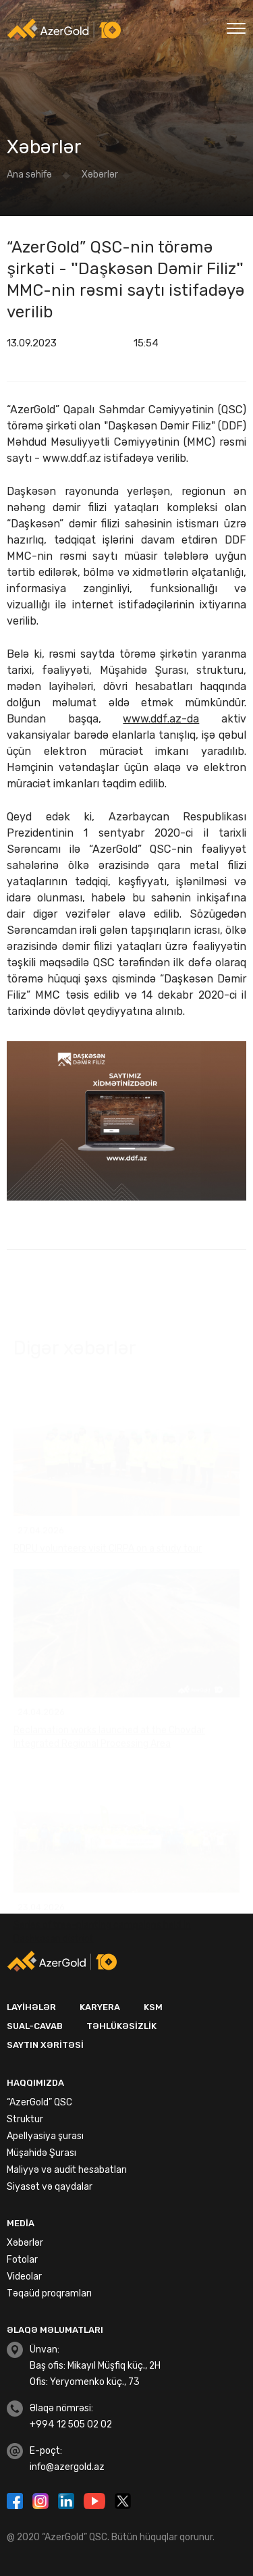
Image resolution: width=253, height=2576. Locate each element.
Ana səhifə (29, 174)
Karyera (100, 2007)
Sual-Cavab (35, 2026)
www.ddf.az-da (161, 718)
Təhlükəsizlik (121, 2026)
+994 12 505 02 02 (71, 2424)
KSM (153, 2007)
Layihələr (31, 2007)
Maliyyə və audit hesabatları (67, 2170)
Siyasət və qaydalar (49, 2186)
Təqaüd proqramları (49, 2293)
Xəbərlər (100, 174)
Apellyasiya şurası (45, 2136)
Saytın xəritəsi (45, 2045)
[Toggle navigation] (236, 26)
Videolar (24, 2276)
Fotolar (22, 2259)
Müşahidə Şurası (41, 2153)
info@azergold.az (67, 2467)
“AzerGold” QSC (39, 2102)
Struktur (25, 2119)
